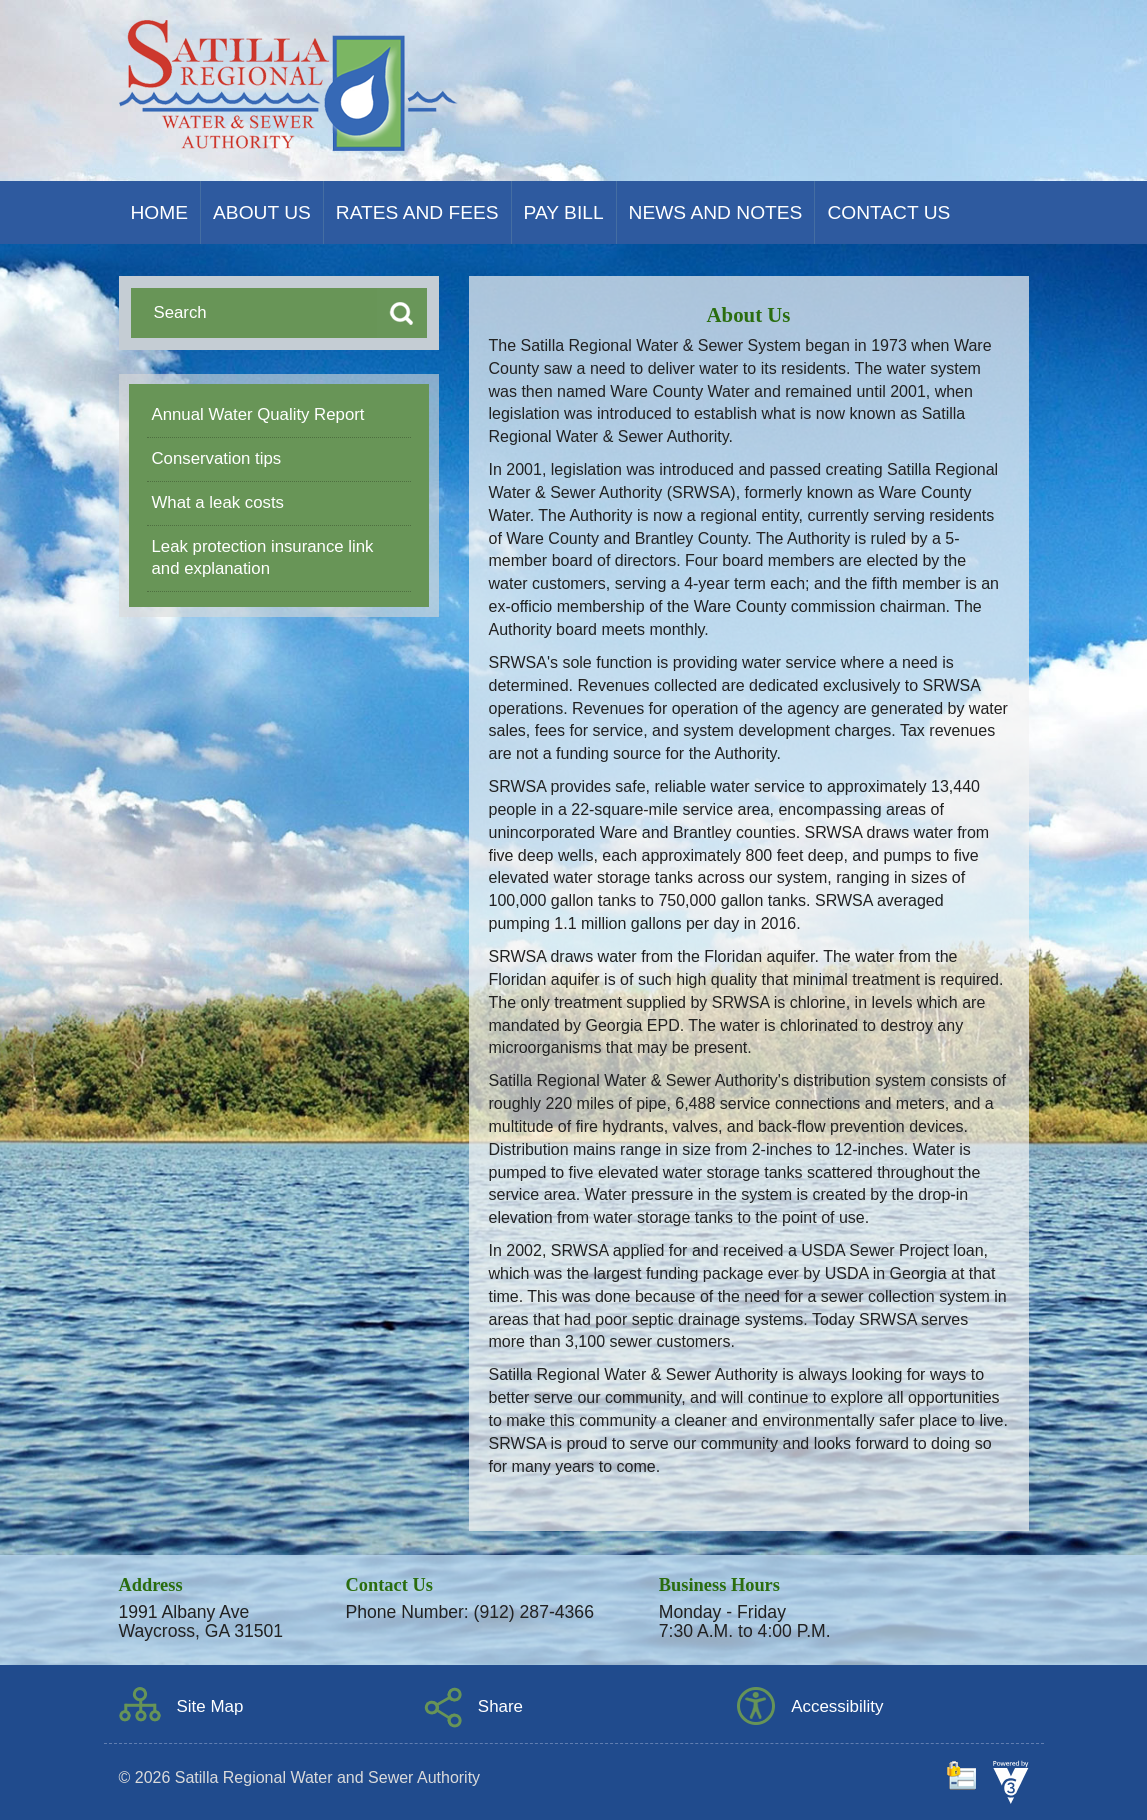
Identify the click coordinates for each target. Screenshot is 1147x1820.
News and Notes (716, 212)
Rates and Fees (417, 212)
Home (160, 212)
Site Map (210, 1706)
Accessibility (837, 1706)
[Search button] (402, 313)
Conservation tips (217, 458)
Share (500, 1706)
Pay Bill (564, 212)
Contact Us (888, 212)
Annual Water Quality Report (258, 414)
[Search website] (248, 313)
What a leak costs (218, 502)
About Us (262, 212)
